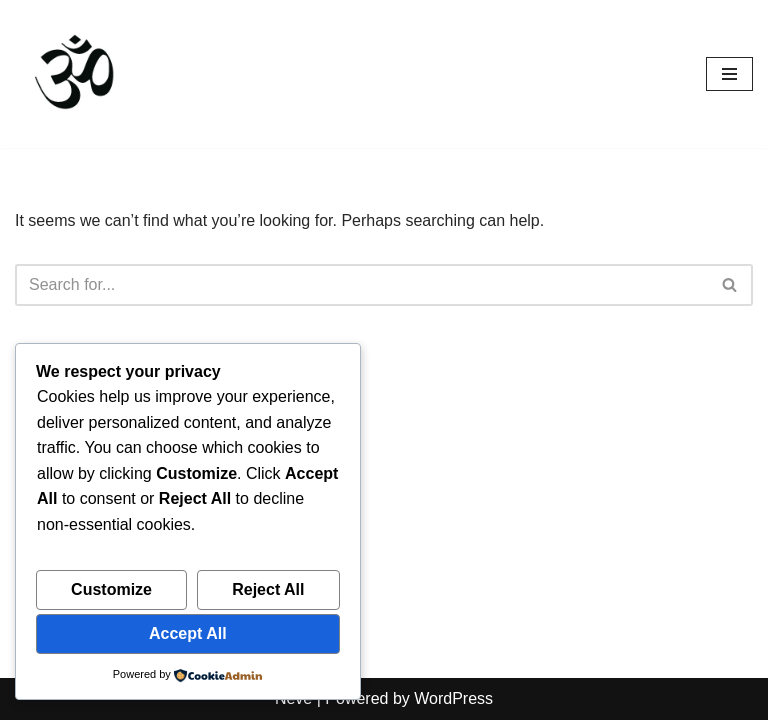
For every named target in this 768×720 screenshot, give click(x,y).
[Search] (361, 285)
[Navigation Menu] (729, 74)
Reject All (268, 589)
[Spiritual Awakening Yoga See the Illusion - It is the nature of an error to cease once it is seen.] (75, 74)
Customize (111, 589)
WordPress (453, 698)
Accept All (188, 633)
